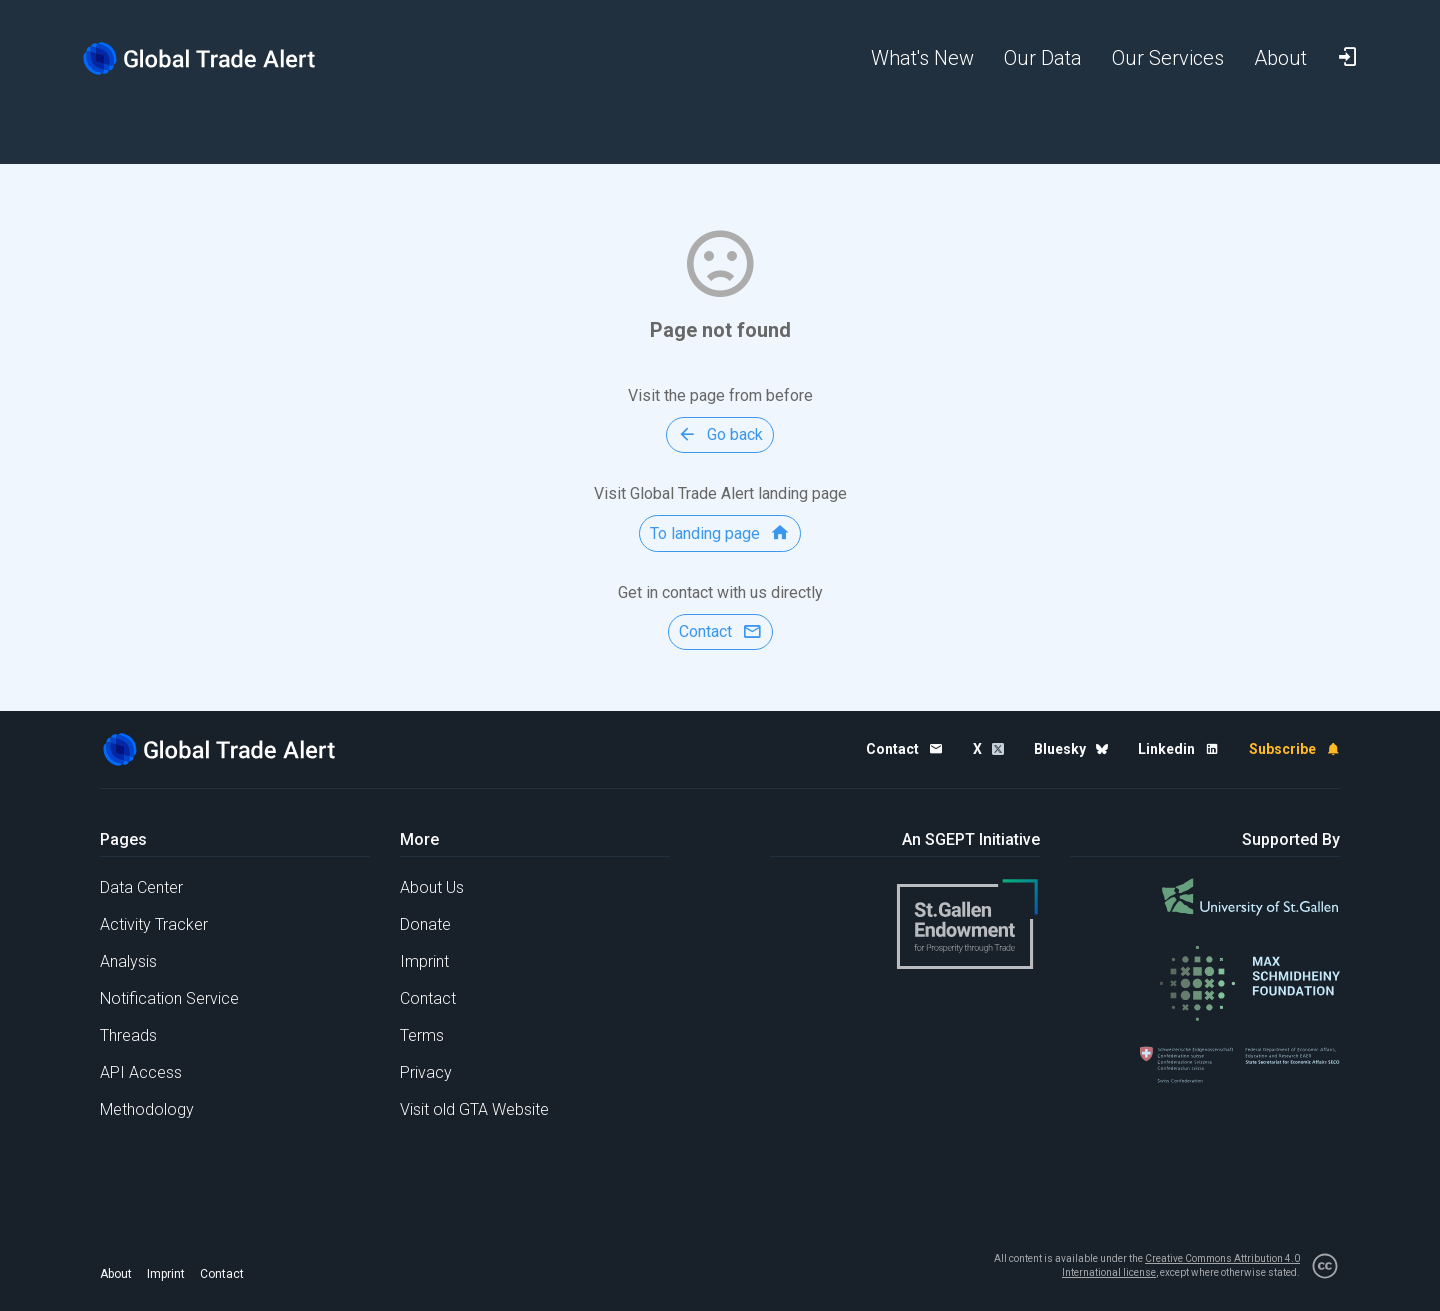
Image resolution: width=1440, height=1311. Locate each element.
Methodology (147, 1109)
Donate (425, 924)
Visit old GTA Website (474, 1109)
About (116, 1274)
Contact (428, 998)
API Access (141, 1072)
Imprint (424, 961)
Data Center (141, 887)
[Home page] (215, 58)
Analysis (128, 961)
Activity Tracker (154, 924)
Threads (128, 1035)
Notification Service (169, 998)
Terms (422, 1035)
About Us (432, 887)
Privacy (426, 1072)
